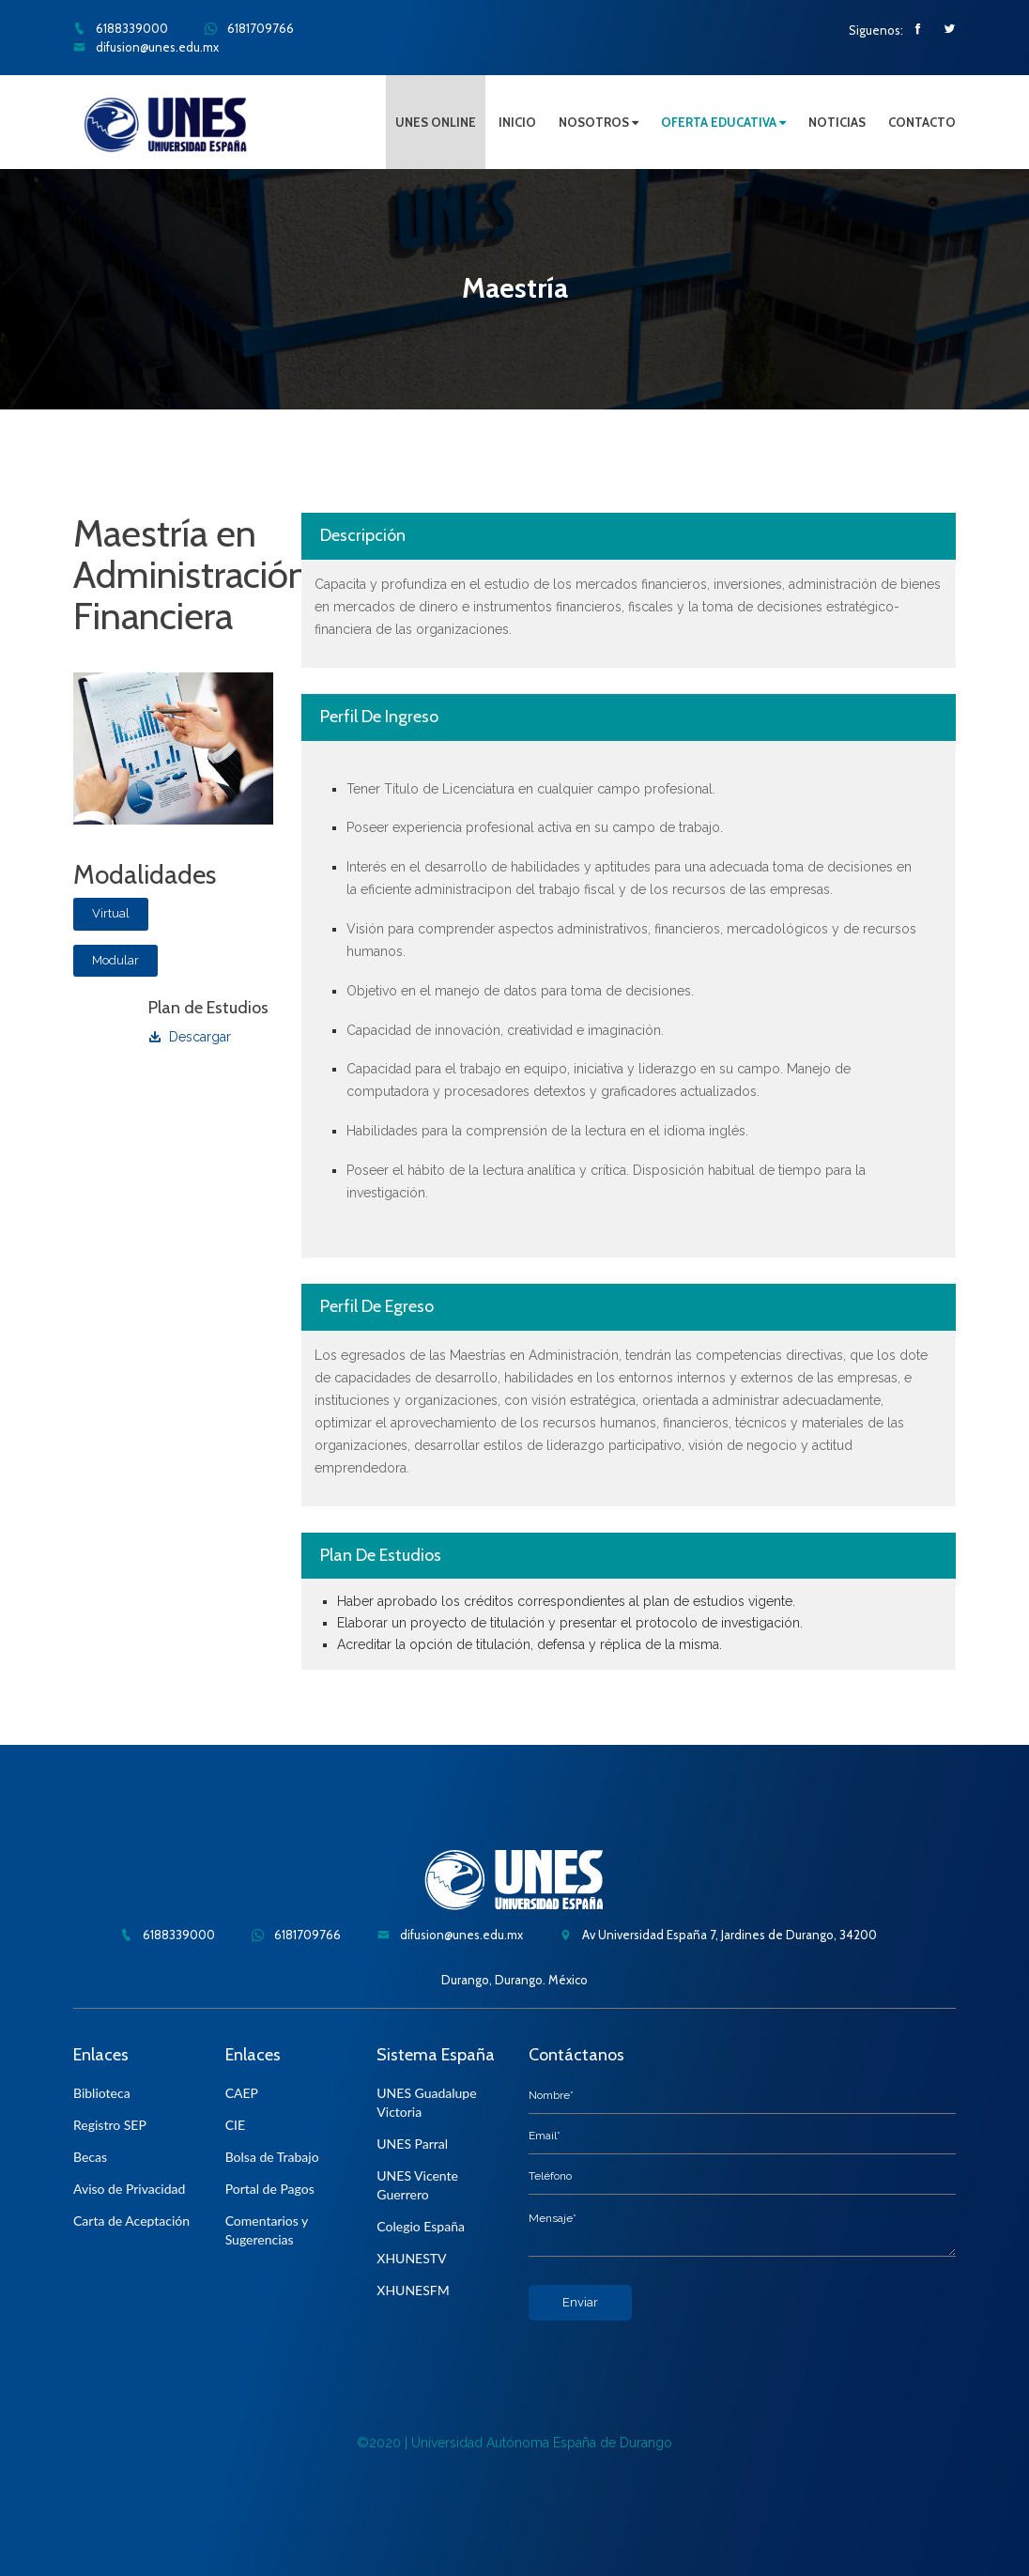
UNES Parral (412, 2144)
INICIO (517, 122)
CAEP (241, 2093)
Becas (90, 2157)
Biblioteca (102, 2093)
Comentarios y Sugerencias (266, 2230)
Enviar (580, 2302)
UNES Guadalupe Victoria (426, 2102)
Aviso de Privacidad (129, 2189)
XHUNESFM (412, 2290)
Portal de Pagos (270, 2189)
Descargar (189, 1036)
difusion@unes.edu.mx (146, 46)
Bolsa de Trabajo (272, 2157)
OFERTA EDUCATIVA (723, 122)
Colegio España (420, 2226)
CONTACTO (922, 122)
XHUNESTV (411, 2258)
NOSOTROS (598, 122)
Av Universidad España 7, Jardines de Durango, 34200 (718, 1934)
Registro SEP (109, 2125)
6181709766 (249, 28)
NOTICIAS (837, 122)
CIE (235, 2125)
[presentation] (671, 2357)
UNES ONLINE (435, 122)
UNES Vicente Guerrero (417, 2184)
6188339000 (120, 28)
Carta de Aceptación (131, 2221)
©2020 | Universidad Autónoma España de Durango (514, 2442)
